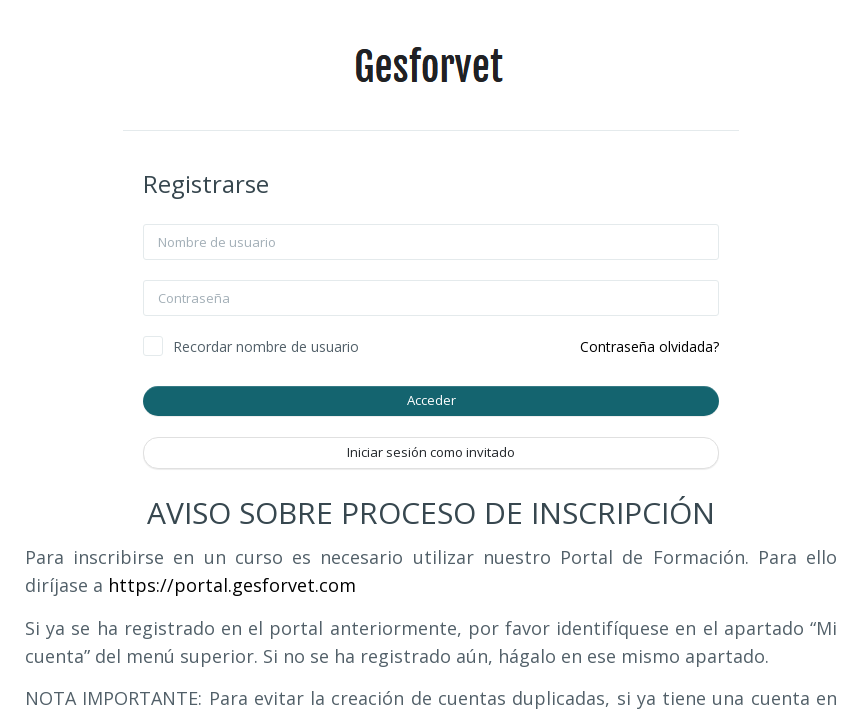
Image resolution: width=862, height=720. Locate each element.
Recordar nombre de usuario (266, 346)
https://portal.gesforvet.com (232, 585)
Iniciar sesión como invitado (431, 452)
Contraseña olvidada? (649, 346)
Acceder (431, 400)
